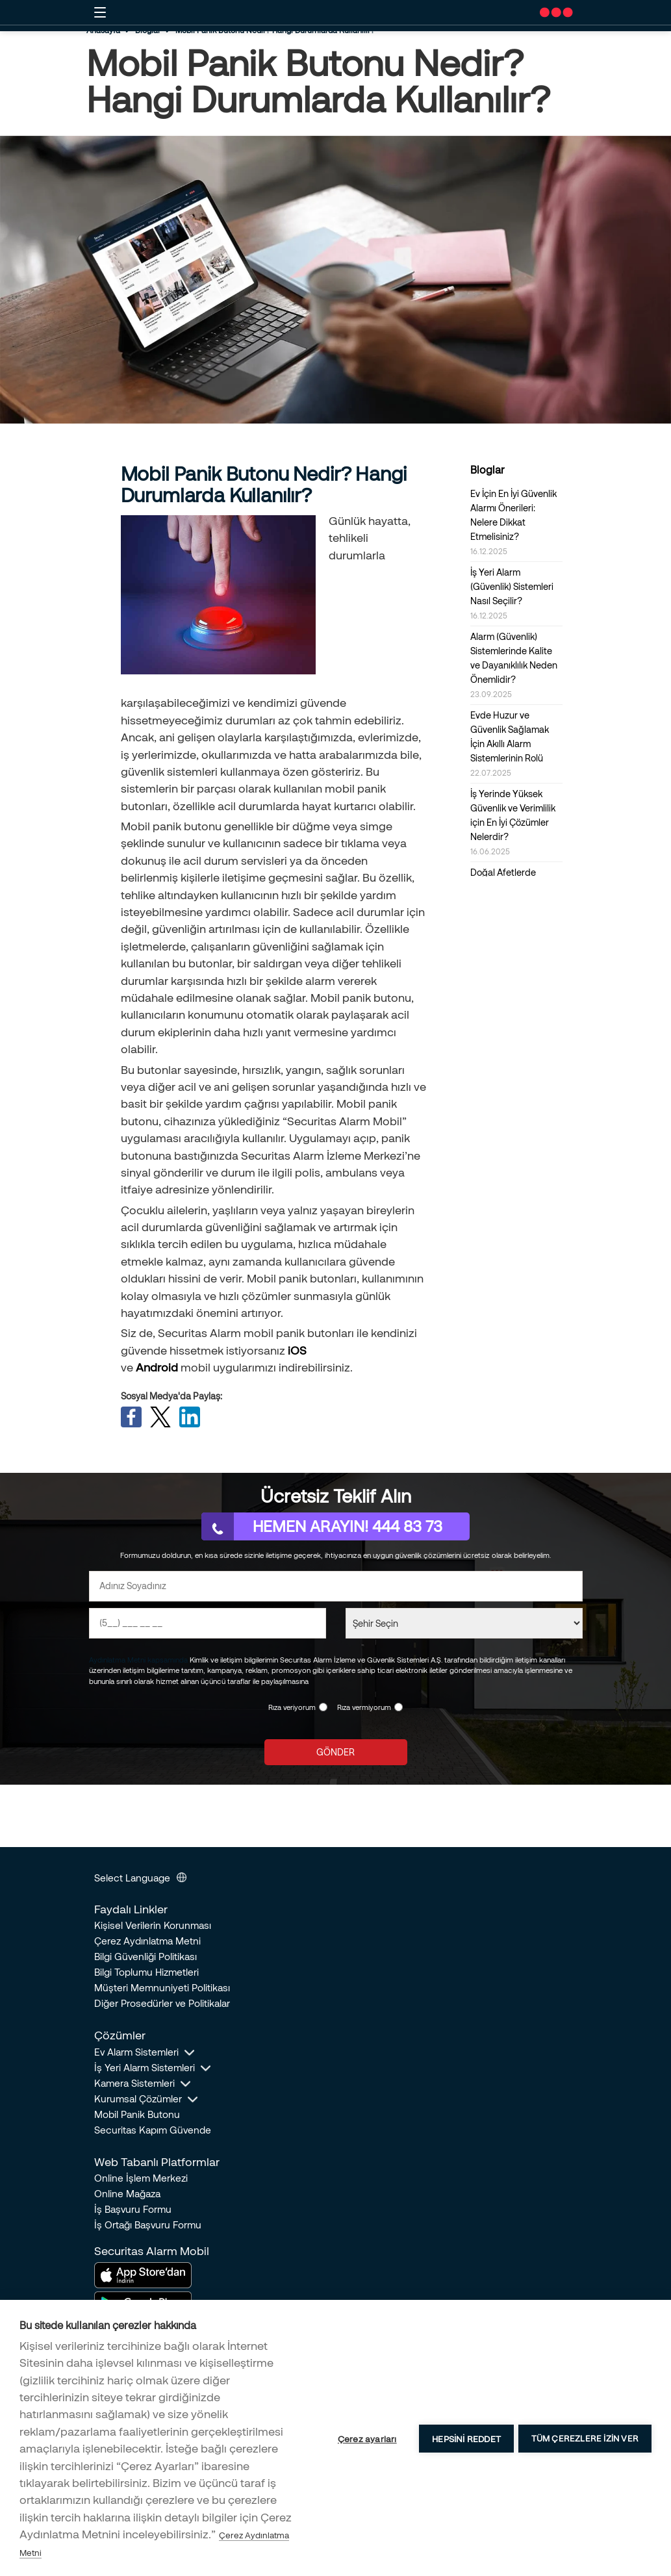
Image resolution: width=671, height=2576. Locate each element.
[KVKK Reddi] (398, 1709)
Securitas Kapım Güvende (152, 2132)
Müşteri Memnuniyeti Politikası (162, 1990)
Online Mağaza (127, 2196)
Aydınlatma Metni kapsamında (138, 1662)
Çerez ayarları (364, 2437)
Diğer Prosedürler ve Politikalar (162, 2005)
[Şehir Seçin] (464, 1626)
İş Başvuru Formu (132, 2211)
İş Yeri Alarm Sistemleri (144, 2070)
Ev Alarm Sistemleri (136, 2054)
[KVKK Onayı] (323, 1709)
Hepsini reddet (464, 2437)
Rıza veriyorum (292, 1709)
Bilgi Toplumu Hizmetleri (146, 1974)
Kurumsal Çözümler (138, 2101)
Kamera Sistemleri (134, 2085)
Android (157, 1367)
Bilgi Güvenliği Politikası (145, 1959)
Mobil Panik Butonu (137, 2117)
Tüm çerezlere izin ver (585, 2437)
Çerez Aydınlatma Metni (147, 1943)
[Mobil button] (100, 12)
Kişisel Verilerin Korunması (152, 1927)
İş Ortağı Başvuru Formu (147, 2227)
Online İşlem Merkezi (141, 2180)
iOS (297, 1350)
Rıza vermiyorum (364, 1709)
